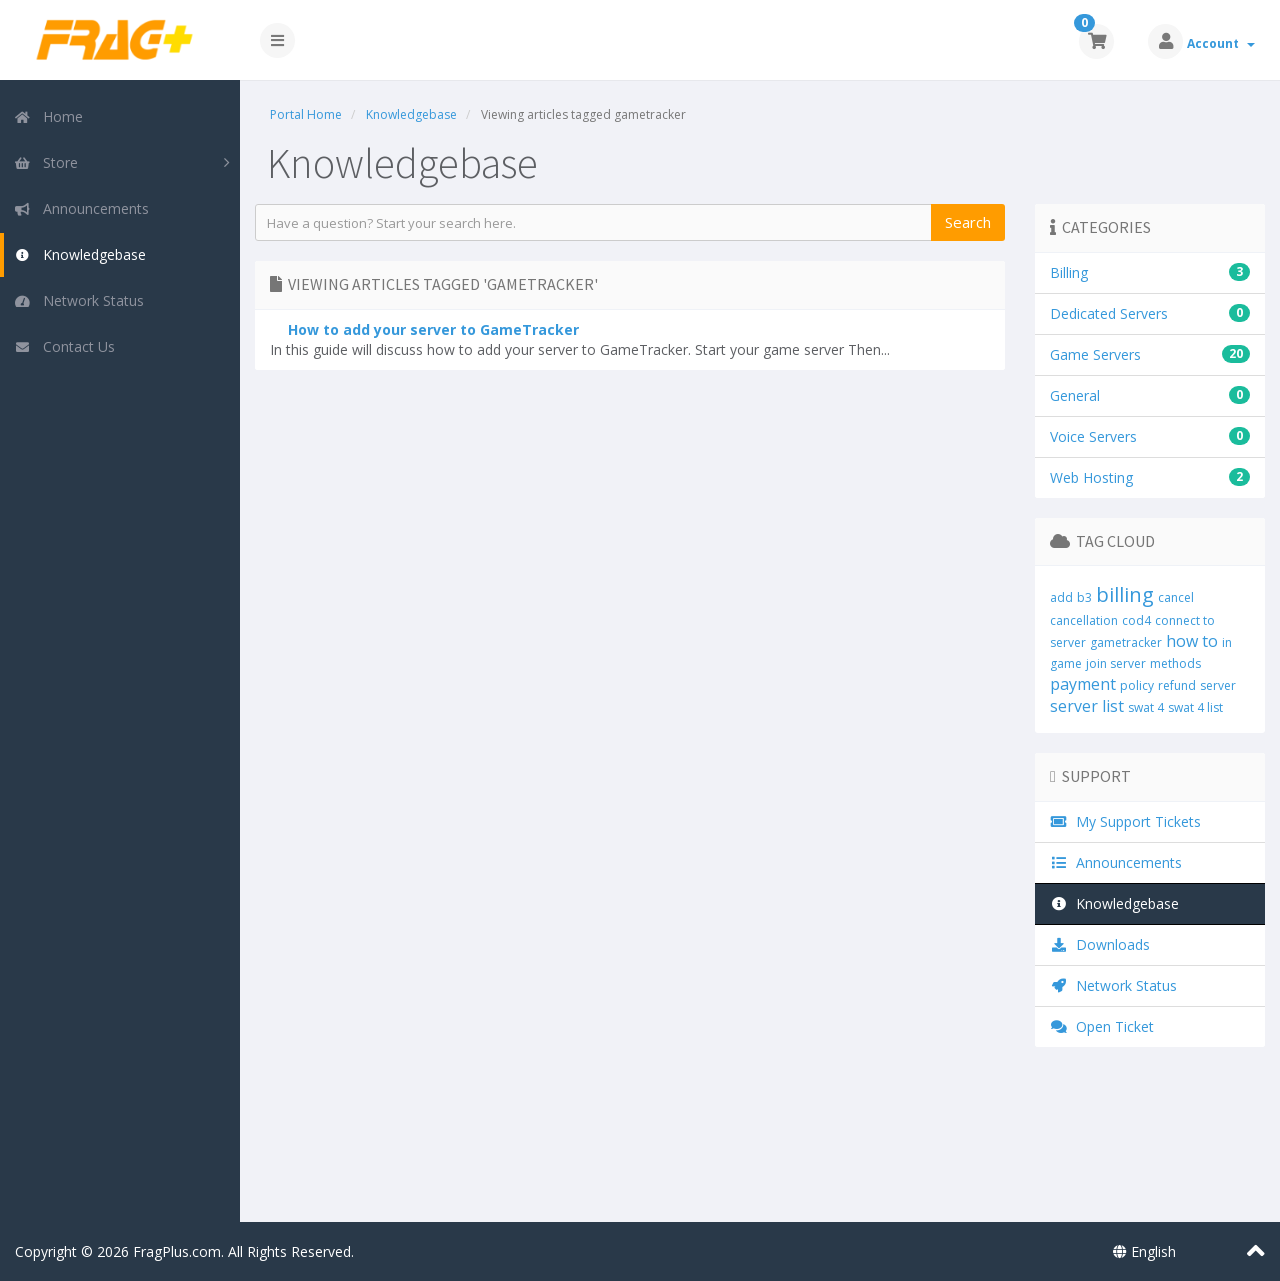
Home (48, 116)
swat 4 (1146, 707)
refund (1177, 685)
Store (46, 162)
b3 (1084, 597)
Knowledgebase (80, 254)
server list (1087, 706)
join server (1116, 663)
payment (1083, 684)
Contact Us (64, 346)
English (1144, 1251)
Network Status (79, 300)
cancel (1176, 597)
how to (1192, 641)
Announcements (81, 208)
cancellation (1084, 620)
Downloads (1100, 944)
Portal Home (306, 114)
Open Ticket (1102, 1026)
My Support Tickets (1125, 821)
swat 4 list (1195, 707)
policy (1137, 685)
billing (1125, 594)
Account (1221, 43)
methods (1175, 663)
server (1218, 685)
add (1061, 597)
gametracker (1126, 642)
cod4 (1136, 620)
